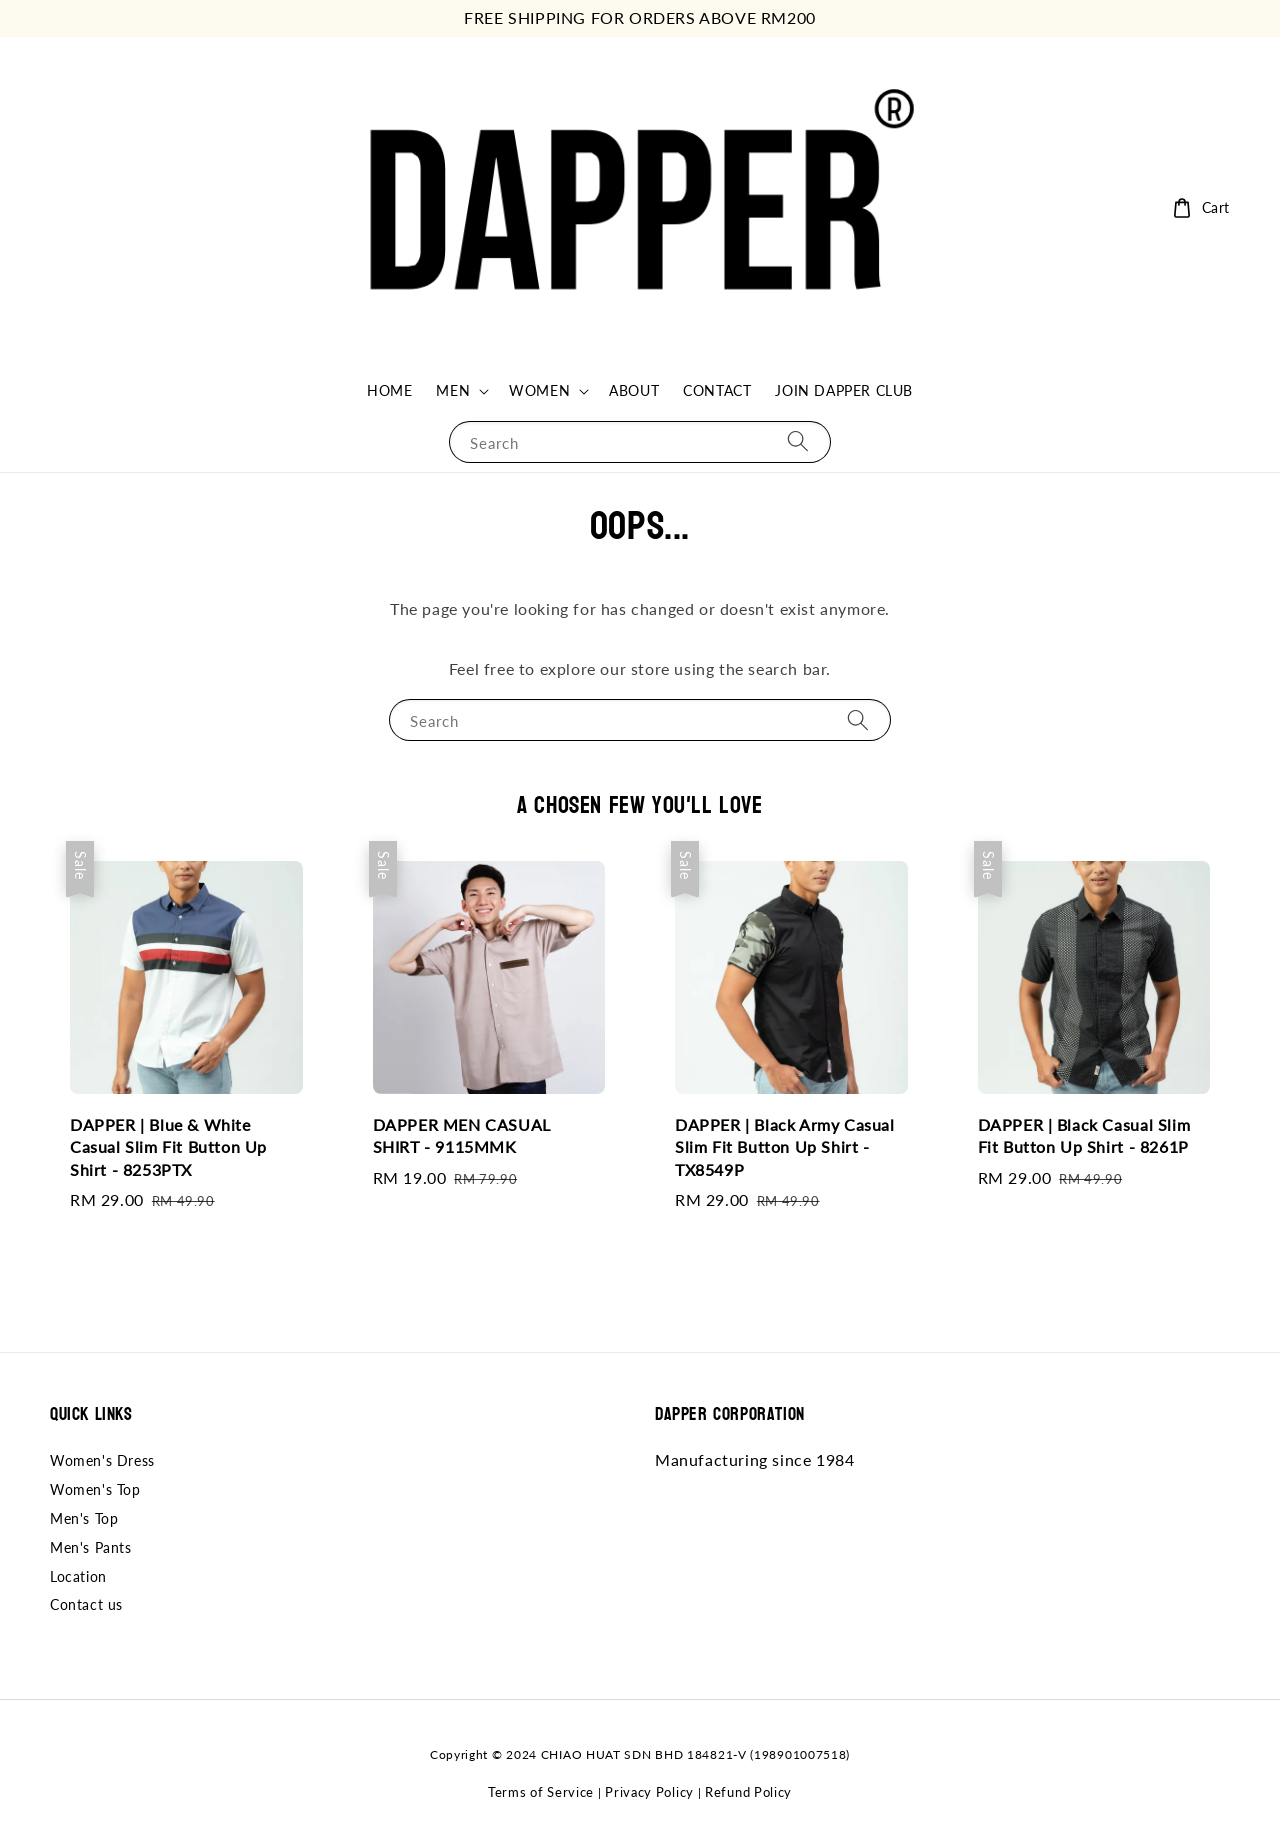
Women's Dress (102, 1460)
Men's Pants (91, 1547)
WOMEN (539, 390)
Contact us (86, 1604)
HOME (389, 390)
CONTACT (717, 390)
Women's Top (95, 1489)
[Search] (798, 441)
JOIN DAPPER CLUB (844, 390)
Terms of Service (541, 1792)
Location (78, 1576)
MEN (453, 390)
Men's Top (84, 1518)
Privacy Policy (649, 1792)
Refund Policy (748, 1792)
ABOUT (634, 390)
